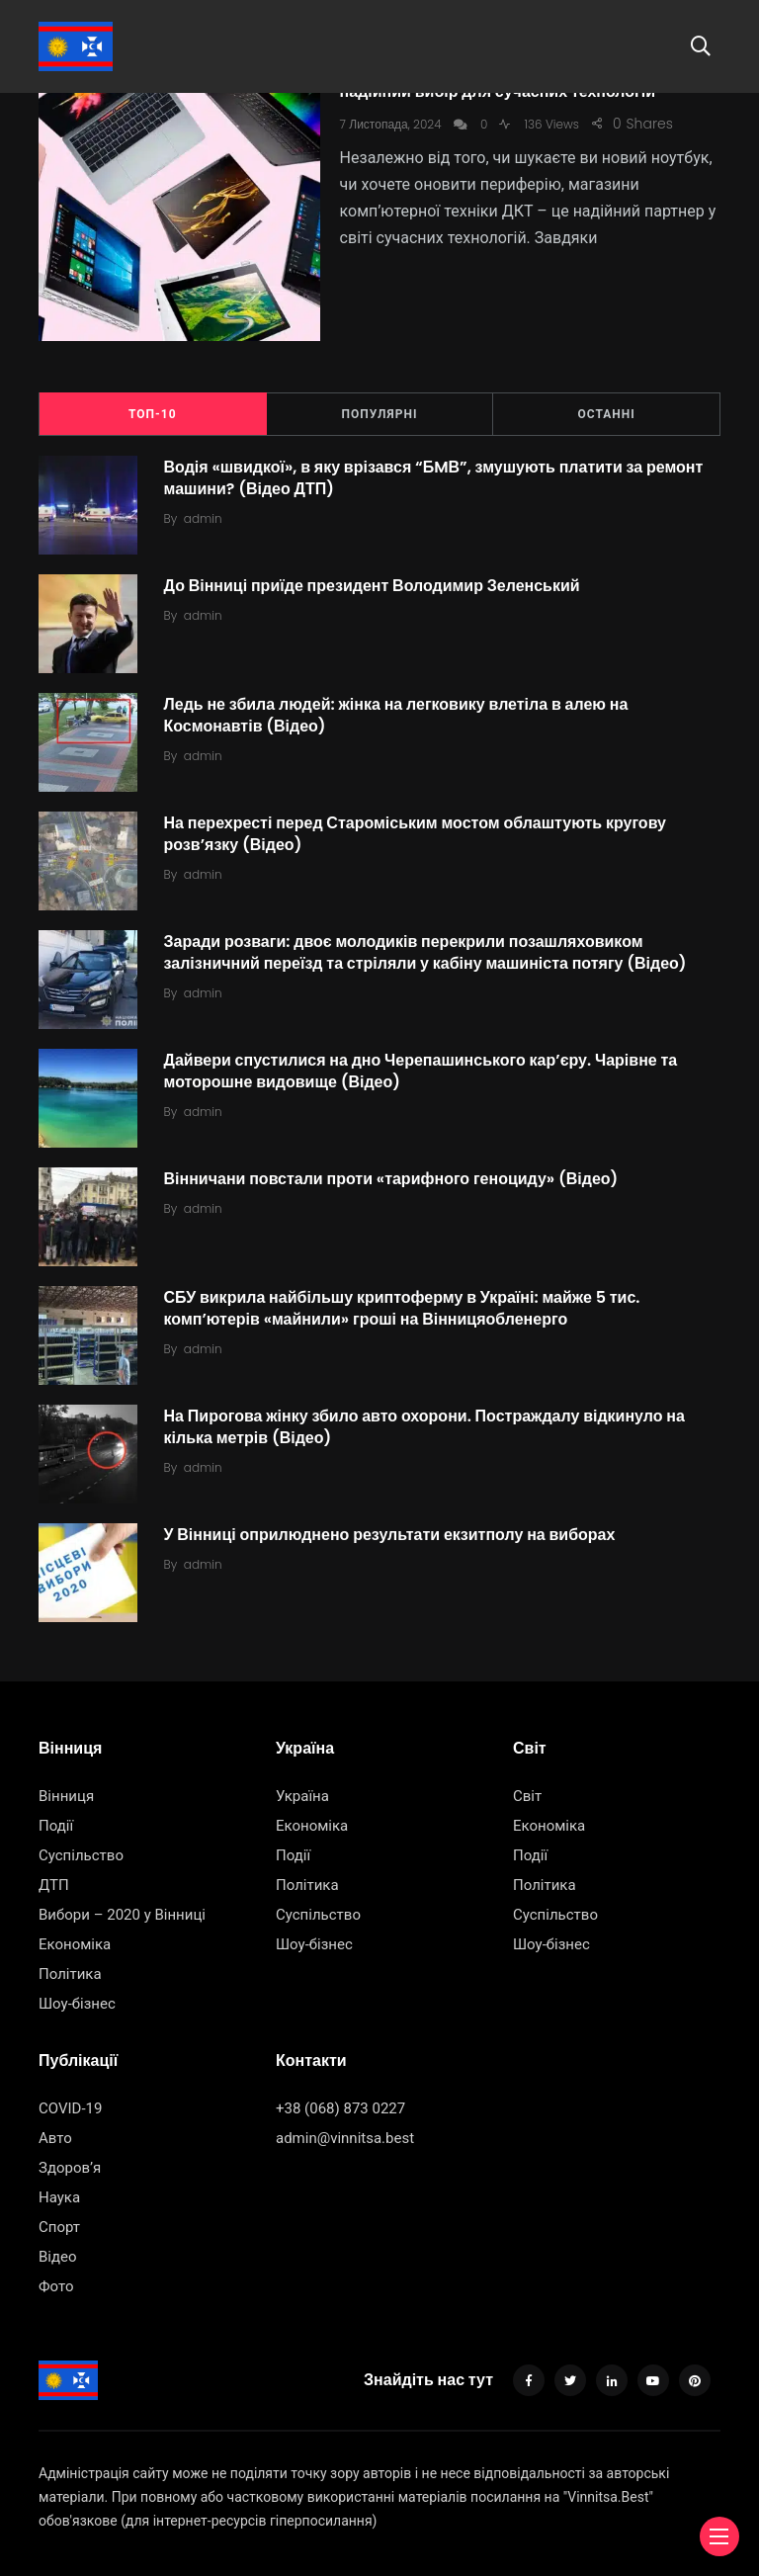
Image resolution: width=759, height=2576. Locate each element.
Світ (527, 1786)
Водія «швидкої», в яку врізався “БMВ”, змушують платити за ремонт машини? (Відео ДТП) (437, 467)
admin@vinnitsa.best (345, 2127)
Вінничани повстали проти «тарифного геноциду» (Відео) (394, 1168)
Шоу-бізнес (77, 1994)
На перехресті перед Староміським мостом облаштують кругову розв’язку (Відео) (418, 823)
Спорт (59, 2216)
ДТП (54, 1875)
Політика (70, 1964)
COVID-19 (70, 2097)
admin (206, 508)
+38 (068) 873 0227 (340, 2097)
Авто (55, 2127)
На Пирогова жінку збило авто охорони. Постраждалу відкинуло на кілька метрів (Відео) (427, 1416)
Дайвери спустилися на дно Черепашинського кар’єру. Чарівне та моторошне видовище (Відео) (424, 1060)
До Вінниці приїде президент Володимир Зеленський (375, 574)
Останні (606, 404)
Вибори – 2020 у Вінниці (122, 1905)
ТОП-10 (152, 404)
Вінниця (66, 1786)
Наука (59, 2186)
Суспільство (81, 1845)
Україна (302, 1786)
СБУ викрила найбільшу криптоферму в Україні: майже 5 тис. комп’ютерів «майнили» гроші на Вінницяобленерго (405, 1297)
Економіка (75, 1934)
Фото (56, 2275)
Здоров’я (70, 2157)
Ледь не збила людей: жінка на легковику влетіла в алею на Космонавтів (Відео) (399, 704)
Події (56, 1816)
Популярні (380, 404)
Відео (58, 2246)
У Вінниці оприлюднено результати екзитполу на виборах (393, 1523)
